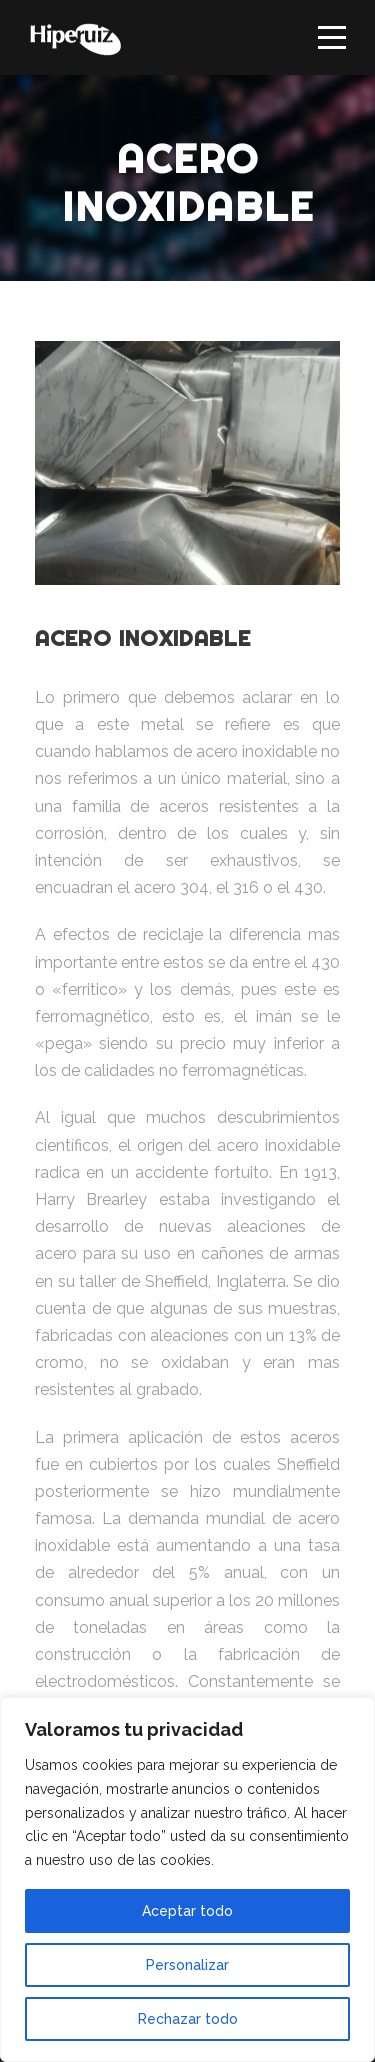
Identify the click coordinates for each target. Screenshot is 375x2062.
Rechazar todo (188, 2019)
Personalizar (187, 1965)
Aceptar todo (187, 1911)
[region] (187, 1879)
